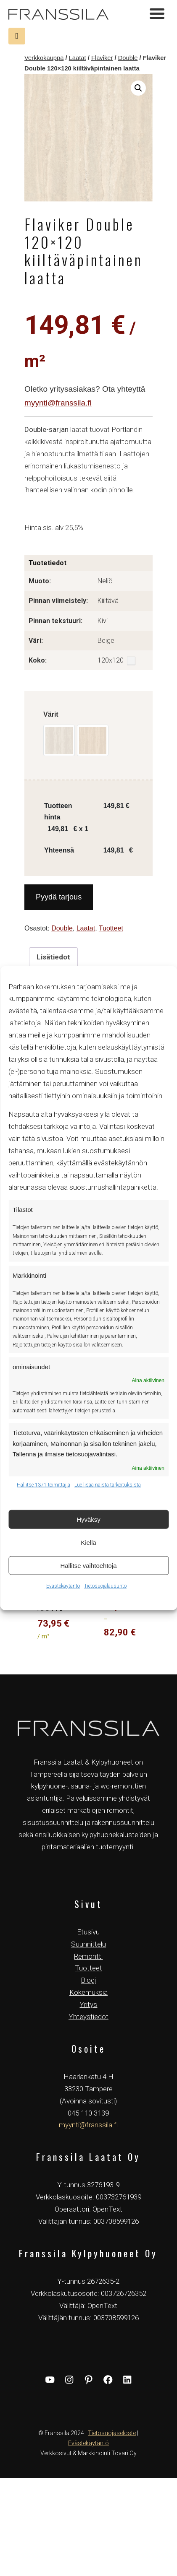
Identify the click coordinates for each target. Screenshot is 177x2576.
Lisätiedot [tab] (53, 957)
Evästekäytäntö (63, 1586)
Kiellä (88, 1542)
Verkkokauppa (43, 58)
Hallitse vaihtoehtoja (88, 1565)
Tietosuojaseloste (112, 2433)
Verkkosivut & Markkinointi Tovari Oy (88, 2453)
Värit (50, 714)
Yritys (88, 2004)
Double (128, 58)
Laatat (77, 58)
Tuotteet (111, 928)
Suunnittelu (88, 1944)
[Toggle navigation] (157, 14)
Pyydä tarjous (59, 897)
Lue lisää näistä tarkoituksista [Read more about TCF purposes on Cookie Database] (107, 1485)
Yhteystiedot (88, 2016)
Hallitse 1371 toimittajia (43, 1485)
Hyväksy (88, 1519)
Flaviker (102, 58)
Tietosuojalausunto (105, 1586)
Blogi (88, 1980)
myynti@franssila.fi (58, 402)
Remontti (88, 1956)
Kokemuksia (88, 1992)
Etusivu (88, 1932)
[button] (138, 88)
